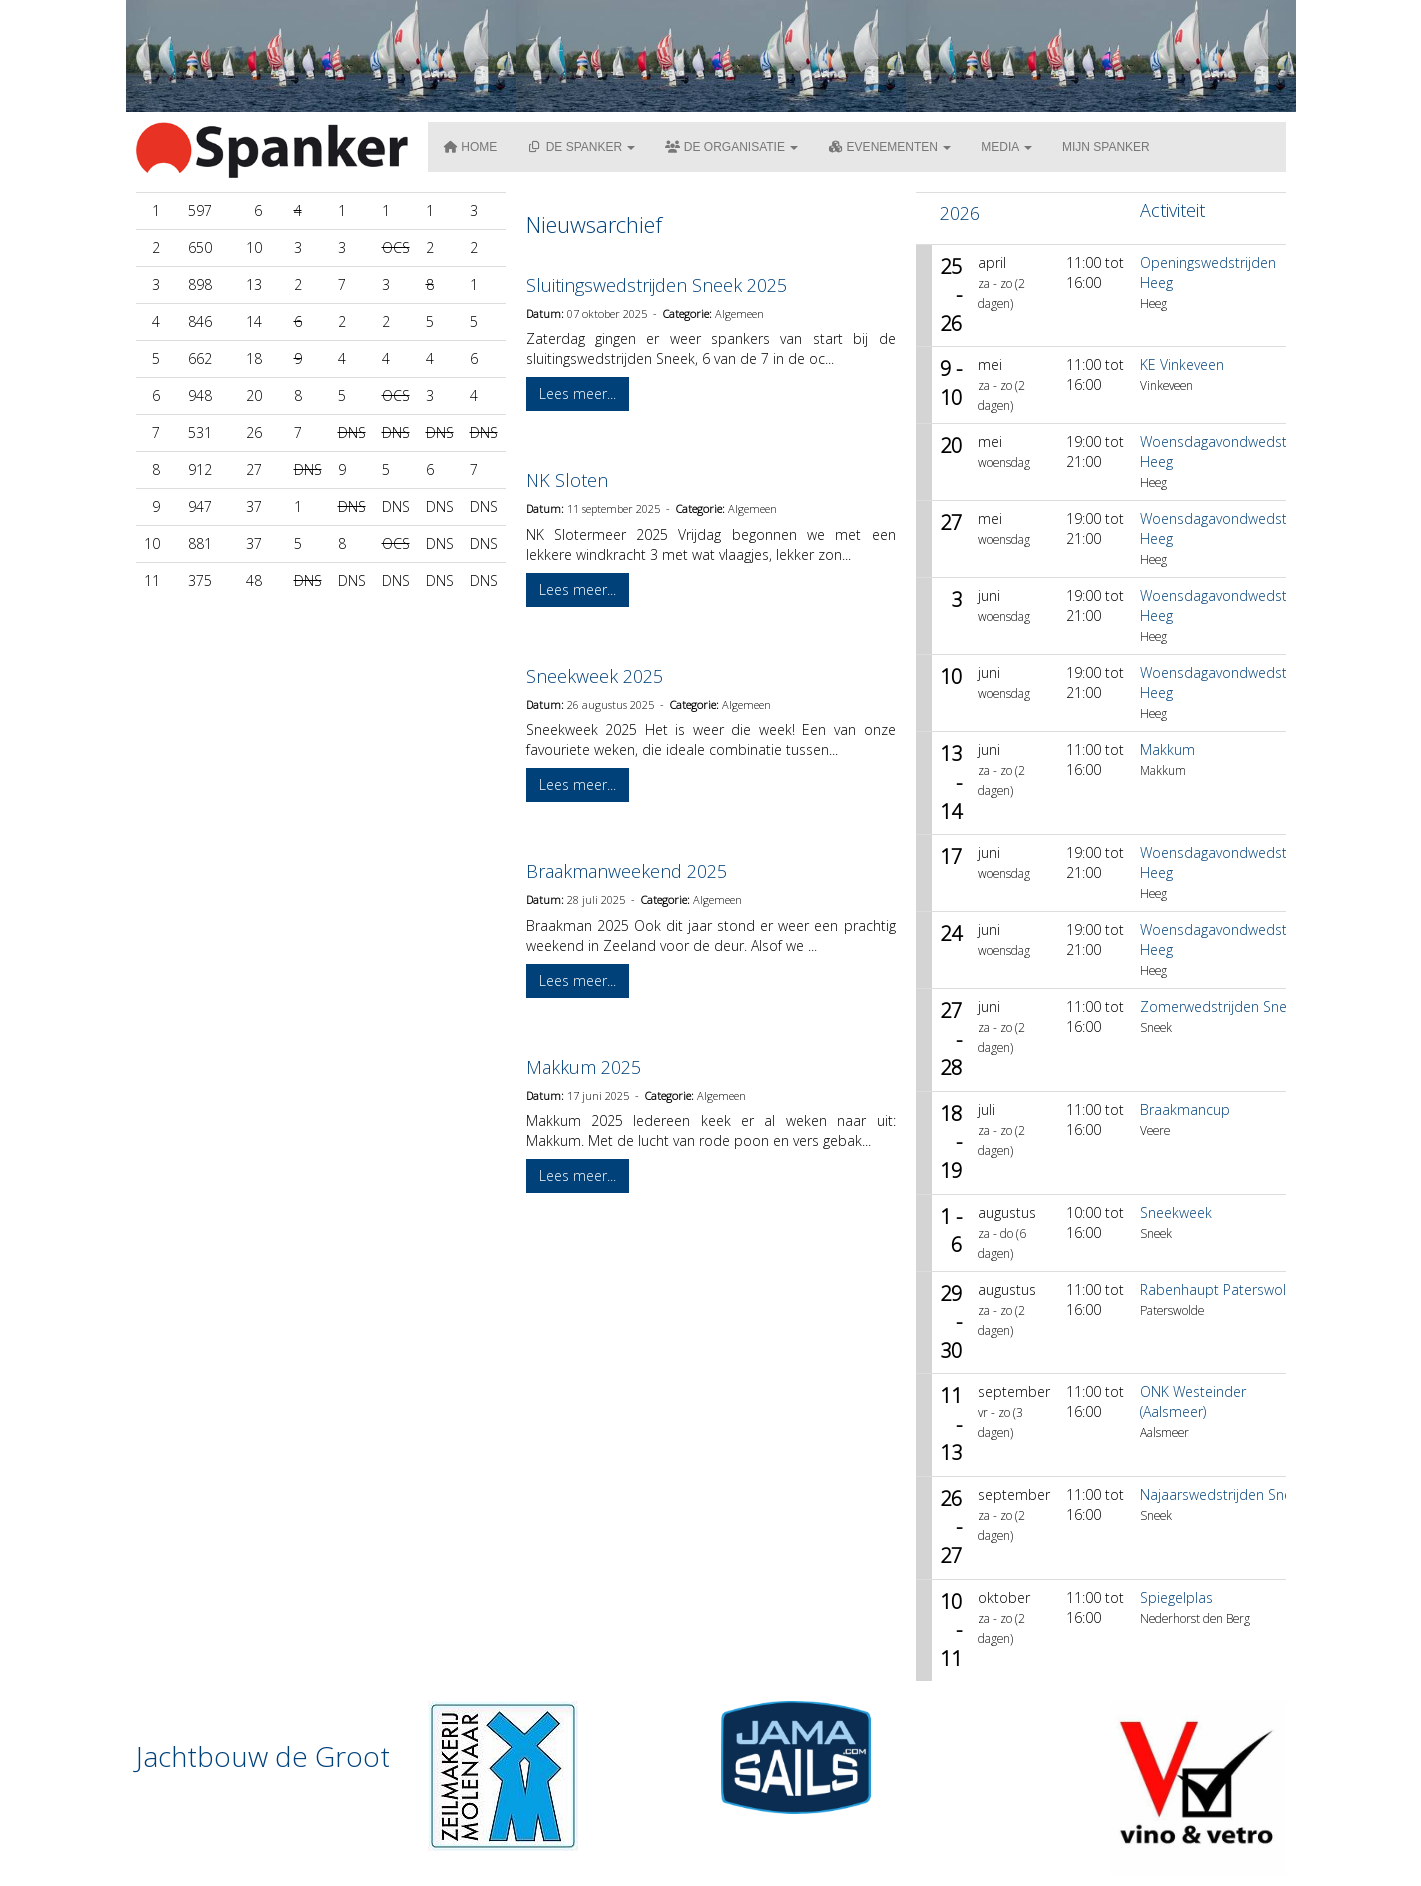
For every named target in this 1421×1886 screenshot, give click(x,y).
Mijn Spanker (1106, 147)
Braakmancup (1185, 1109)
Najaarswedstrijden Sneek (1223, 1494)
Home (470, 147)
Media (1006, 147)
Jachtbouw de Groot (263, 1756)
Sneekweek (1176, 1212)
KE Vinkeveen (1182, 364)
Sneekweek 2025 (594, 676)
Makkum (1167, 749)
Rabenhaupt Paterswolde (1221, 1289)
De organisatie (731, 147)
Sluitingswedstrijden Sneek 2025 (656, 285)
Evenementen (889, 147)
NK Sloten (567, 480)
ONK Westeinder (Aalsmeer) (1193, 1401)
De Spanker (581, 147)
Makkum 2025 (583, 1067)
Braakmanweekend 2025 (626, 871)
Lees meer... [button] (577, 393)
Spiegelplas (1176, 1597)
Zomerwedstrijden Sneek (1221, 1006)
